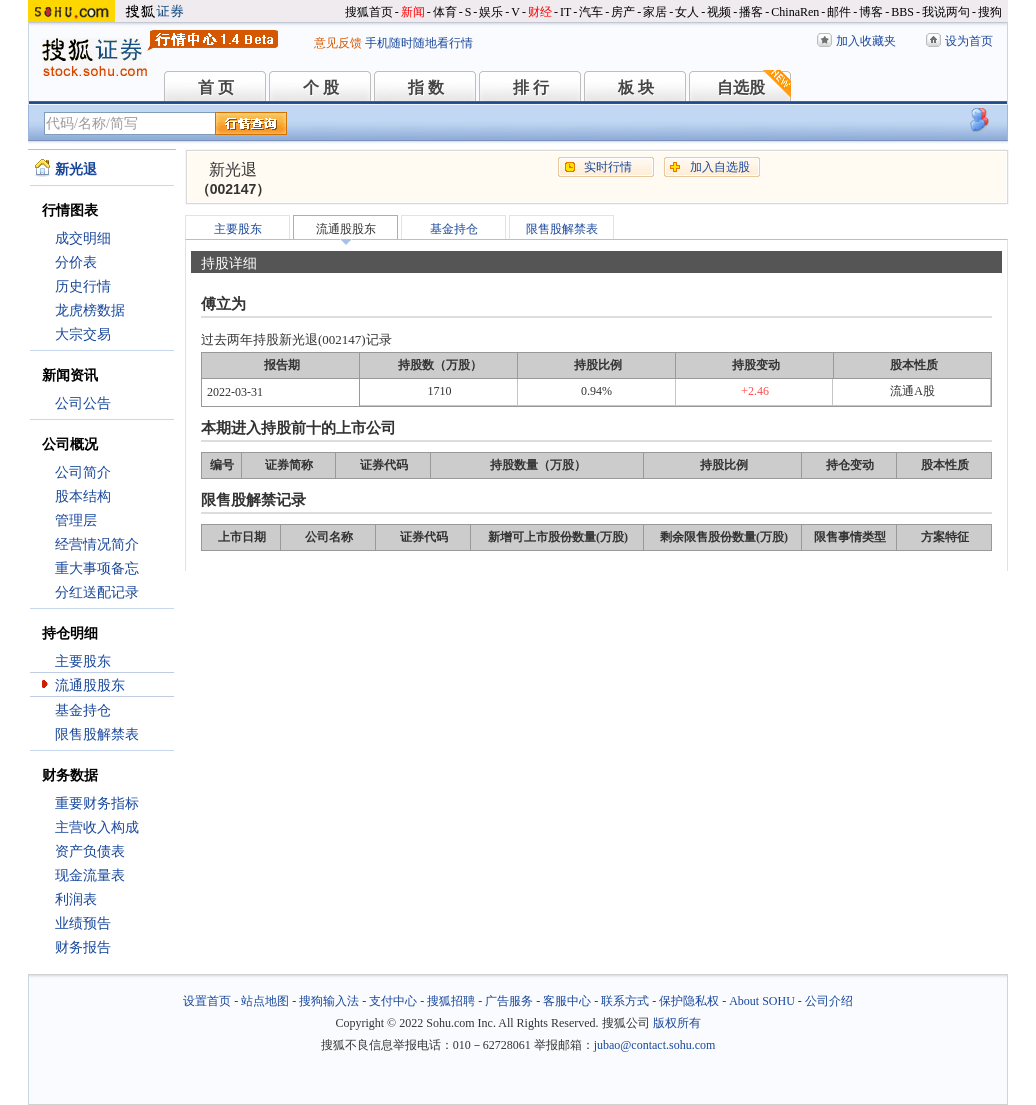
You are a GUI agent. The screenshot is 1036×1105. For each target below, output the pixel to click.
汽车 (591, 12)
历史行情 (83, 286)
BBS (902, 12)
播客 (751, 12)
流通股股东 (90, 685)
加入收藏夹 (866, 41)
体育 (445, 12)
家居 (655, 12)
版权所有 (677, 1023)
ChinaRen (795, 12)
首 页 (216, 87)
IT (565, 12)
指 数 (426, 87)
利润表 (76, 899)
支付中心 (393, 1001)
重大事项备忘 (97, 568)
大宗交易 (83, 334)
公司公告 (83, 403)
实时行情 (608, 167)
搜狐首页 (369, 12)
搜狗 (990, 12)
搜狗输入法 (329, 1001)
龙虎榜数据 (90, 310)
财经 (540, 12)
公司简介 (83, 472)
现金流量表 (90, 875)
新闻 (413, 12)
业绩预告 (83, 923)
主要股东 (83, 661)
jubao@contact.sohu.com (655, 1045)
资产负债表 (90, 851)
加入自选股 (720, 167)
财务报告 (83, 947)
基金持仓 (83, 710)
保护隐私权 (689, 1001)
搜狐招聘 (451, 1001)
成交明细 (83, 238)
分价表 (76, 262)
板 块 (636, 87)
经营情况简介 (97, 544)
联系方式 (625, 1001)
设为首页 (969, 41)
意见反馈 (338, 43)
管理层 (76, 520)
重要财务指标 (97, 803)
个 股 (321, 87)
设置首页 (207, 1001)
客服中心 (567, 1001)
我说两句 (946, 12)
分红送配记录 (97, 592)
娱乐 (491, 12)
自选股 (741, 87)
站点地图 (265, 1001)
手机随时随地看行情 (419, 43)
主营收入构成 (97, 827)
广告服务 (509, 1001)
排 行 (531, 87)
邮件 (839, 12)
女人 (687, 12)
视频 (719, 12)
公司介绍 (829, 1001)
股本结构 (83, 496)
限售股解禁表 (97, 734)
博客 (871, 12)
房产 (623, 12)
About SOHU (762, 1001)
